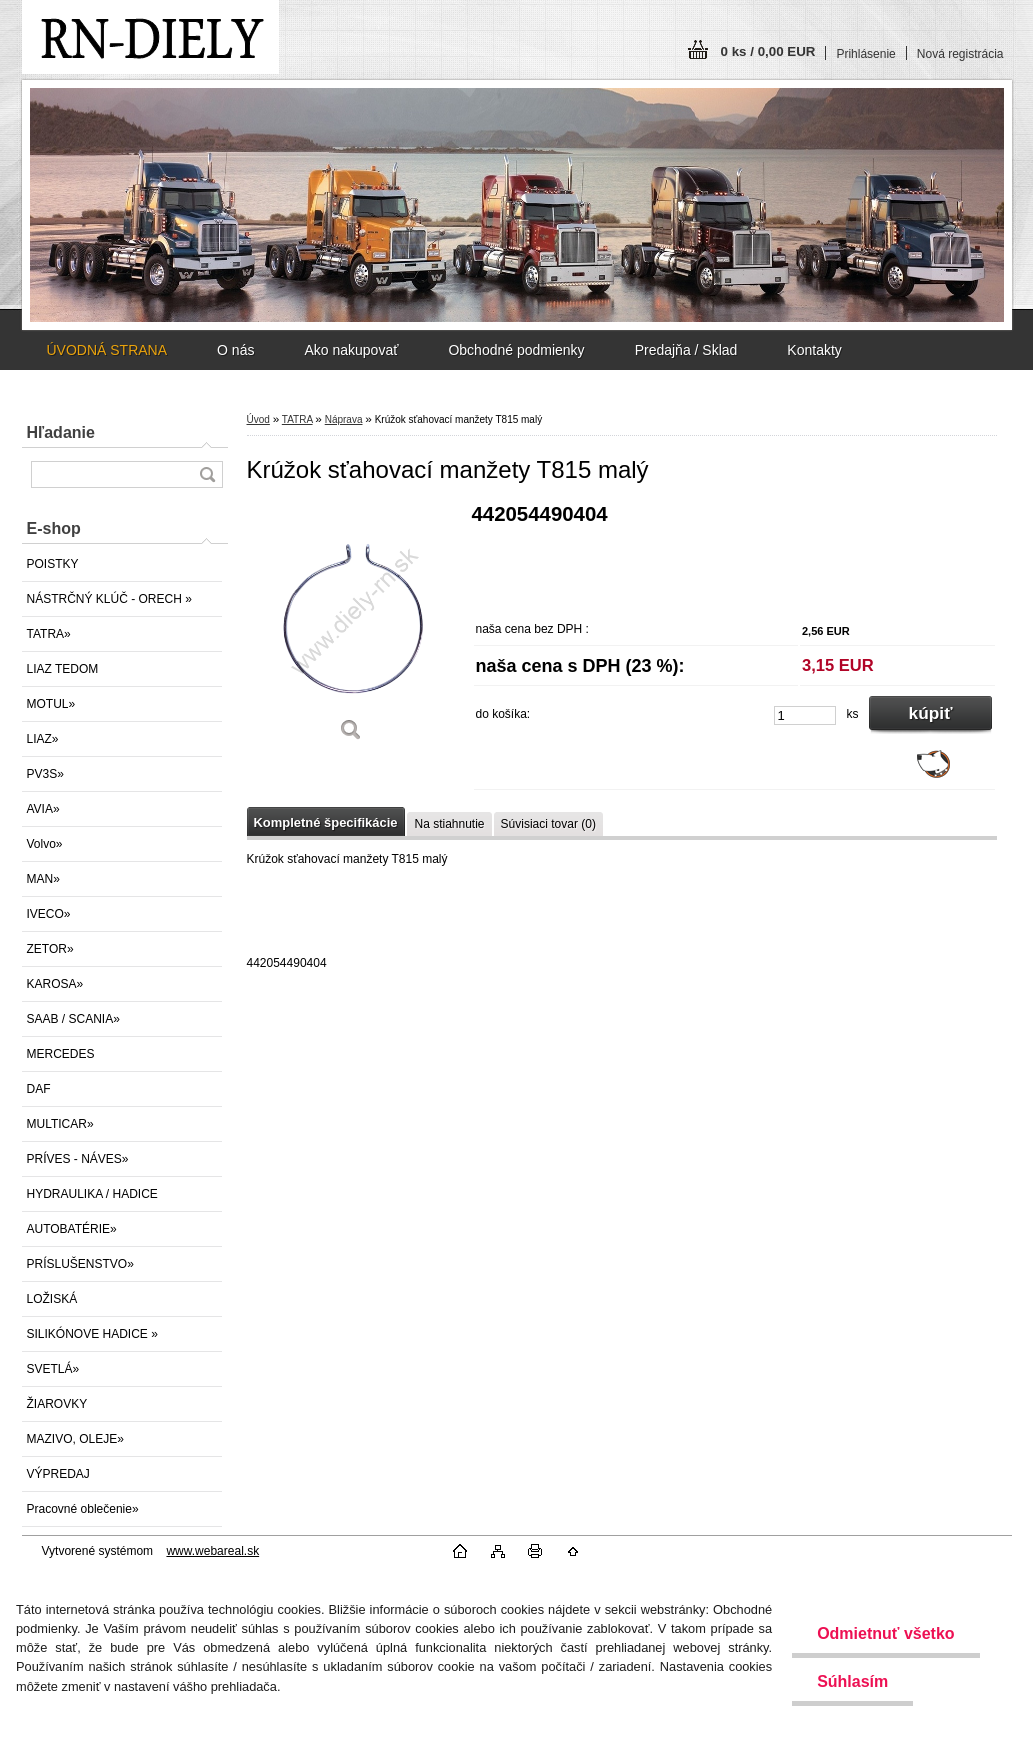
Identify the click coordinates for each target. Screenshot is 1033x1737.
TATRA (297, 419)
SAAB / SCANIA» (73, 1019)
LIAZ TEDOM (63, 669)
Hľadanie (61, 432)
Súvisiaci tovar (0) (548, 824)
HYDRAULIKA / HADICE (92, 1194)
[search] (207, 474)
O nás (235, 350)
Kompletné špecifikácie (326, 822)
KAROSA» (55, 984)
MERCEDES (61, 1054)
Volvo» (45, 844)
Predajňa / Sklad (686, 350)
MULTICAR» (60, 1124)
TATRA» (49, 634)
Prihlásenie (865, 54)
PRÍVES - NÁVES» (78, 1159)
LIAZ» (43, 739)
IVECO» (49, 914)
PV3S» (45, 774)
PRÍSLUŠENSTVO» (80, 1264)
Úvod (258, 419)
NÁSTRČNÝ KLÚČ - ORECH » (109, 599)
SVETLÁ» (53, 1369)
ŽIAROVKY (57, 1404)
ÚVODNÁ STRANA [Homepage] (107, 350)
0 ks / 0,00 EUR (768, 51)
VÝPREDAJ (58, 1474)
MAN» (43, 879)
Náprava (344, 419)
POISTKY (53, 564)
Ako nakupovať (351, 350)
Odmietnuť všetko (885, 1633)
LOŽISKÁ (52, 1299)
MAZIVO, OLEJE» (75, 1439)
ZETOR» (50, 949)
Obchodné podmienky (516, 350)
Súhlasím (852, 1681)
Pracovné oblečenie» (83, 1509)
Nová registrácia (960, 54)
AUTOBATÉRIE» (72, 1229)
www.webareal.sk (212, 1551)
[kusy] (805, 715)
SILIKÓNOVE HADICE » (92, 1334)
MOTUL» (51, 704)
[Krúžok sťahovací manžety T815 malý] (352, 629)
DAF (39, 1089)
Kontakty (814, 350)
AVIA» (43, 809)
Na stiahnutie (449, 824)
